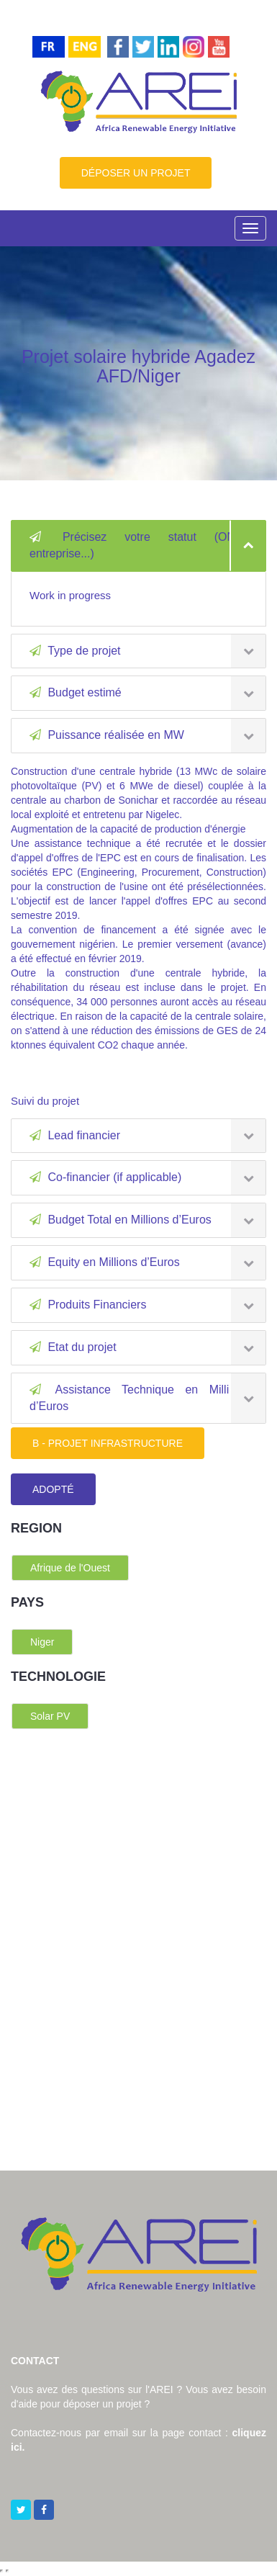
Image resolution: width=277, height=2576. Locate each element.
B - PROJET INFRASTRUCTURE (107, 1443)
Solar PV (50, 1716)
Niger (42, 1642)
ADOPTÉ (53, 1489)
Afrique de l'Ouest (70, 1568)
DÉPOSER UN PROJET (136, 173)
